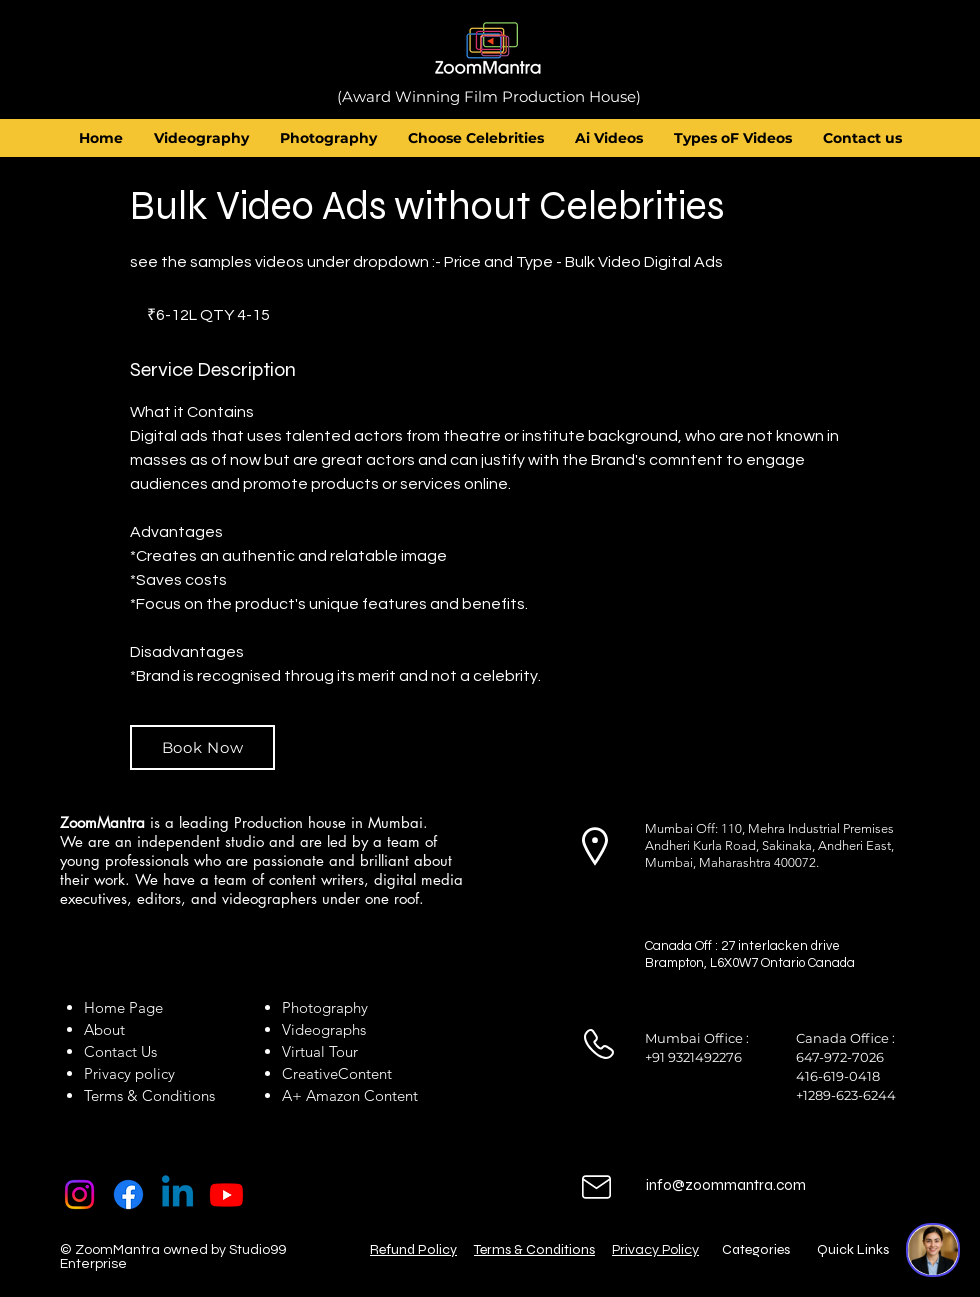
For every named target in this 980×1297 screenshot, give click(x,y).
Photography (325, 1007)
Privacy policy (129, 1073)
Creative (310, 1073)
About (108, 1029)
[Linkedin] (177, 1194)
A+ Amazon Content (350, 1095)
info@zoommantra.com (726, 1185)
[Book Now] (202, 747)
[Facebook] (128, 1194)
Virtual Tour (320, 1051)
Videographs (324, 1029)
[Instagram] (79, 1194)
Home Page (123, 1007)
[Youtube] (226, 1194)
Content (365, 1073)
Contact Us (120, 1051)
